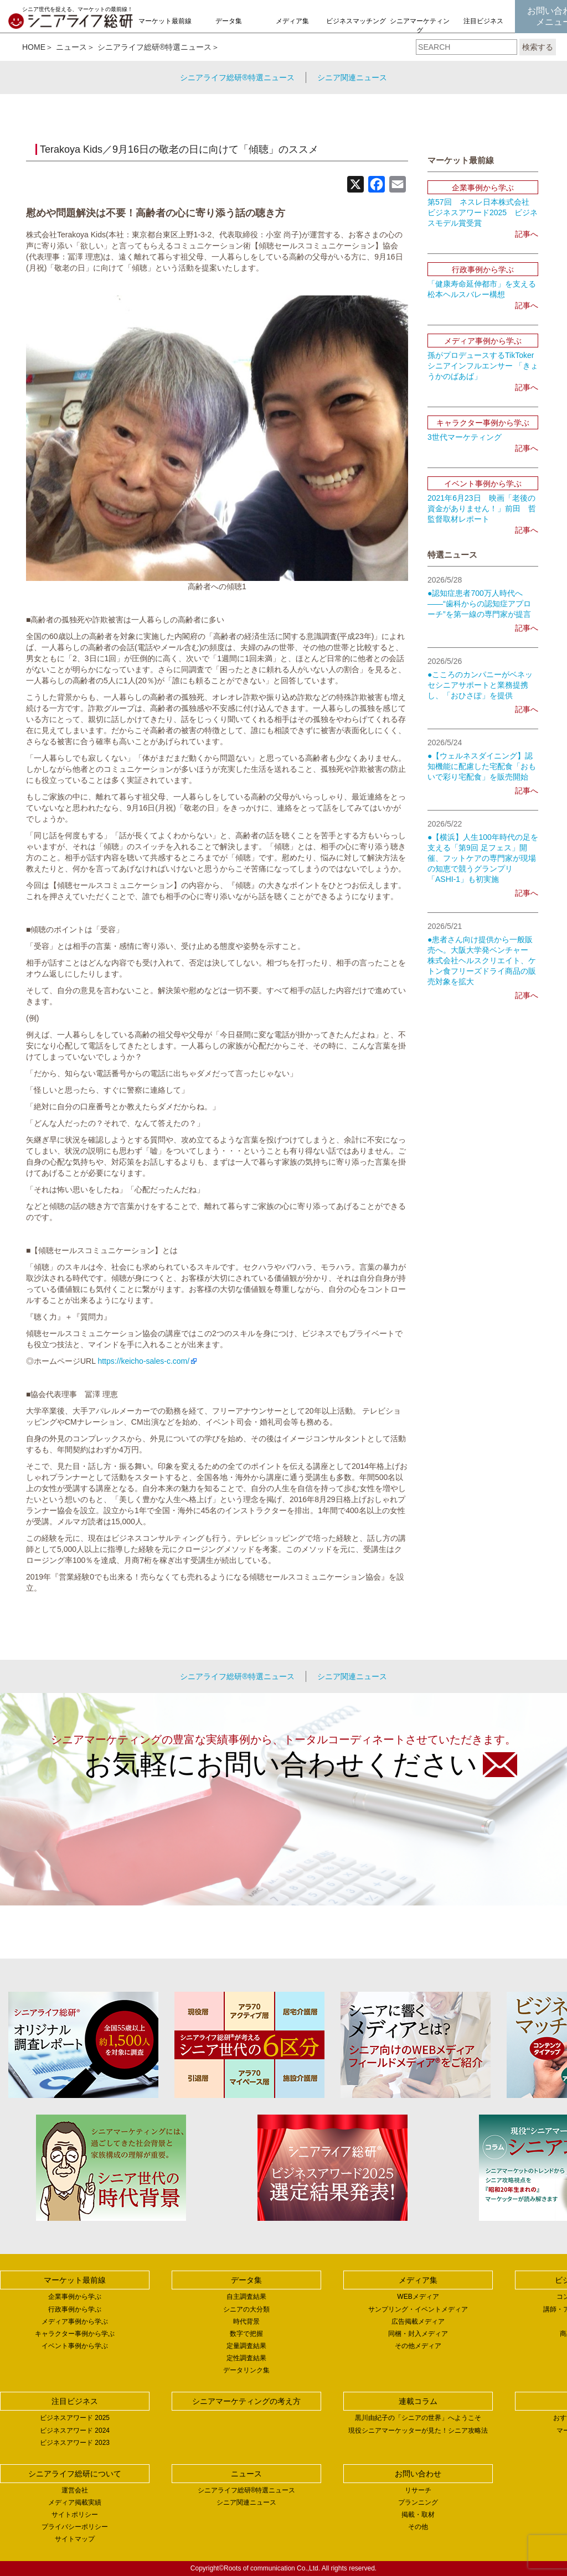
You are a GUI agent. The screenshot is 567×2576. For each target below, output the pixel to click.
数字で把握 (246, 2334)
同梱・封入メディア (418, 2334)
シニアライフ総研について (74, 2473)
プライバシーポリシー (75, 2527)
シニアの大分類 (246, 2309)
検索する (537, 47)
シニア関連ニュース (352, 77)
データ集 (228, 21)
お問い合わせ (418, 2473)
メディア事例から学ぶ (75, 2321)
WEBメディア (418, 2296)
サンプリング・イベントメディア (418, 2309)
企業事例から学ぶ (74, 2296)
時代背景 (246, 2321)
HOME (33, 47)
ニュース (71, 47)
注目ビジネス (483, 21)
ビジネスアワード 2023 (75, 2443)
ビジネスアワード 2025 (75, 2418)
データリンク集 (246, 2370)
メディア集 (292, 21)
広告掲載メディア (418, 2321)
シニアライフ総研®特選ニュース (154, 47)
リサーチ (418, 2490)
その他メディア (418, 2346)
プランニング (418, 2502)
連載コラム (418, 2401)
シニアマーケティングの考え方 (420, 30)
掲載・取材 (418, 2514)
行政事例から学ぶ (74, 2309)
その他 (418, 2527)
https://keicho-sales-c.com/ (143, 1361)
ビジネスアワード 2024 (75, 2430)
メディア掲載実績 (74, 2502)
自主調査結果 (246, 2296)
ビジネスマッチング (356, 21)
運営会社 (74, 2490)
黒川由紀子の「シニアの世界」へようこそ (418, 2418)
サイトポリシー (74, 2514)
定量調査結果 (246, 2346)
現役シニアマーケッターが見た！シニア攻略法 (418, 2430)
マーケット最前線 (165, 21)
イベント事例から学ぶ (75, 2346)
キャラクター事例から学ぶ (75, 2334)
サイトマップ (75, 2539)
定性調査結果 (246, 2358)
